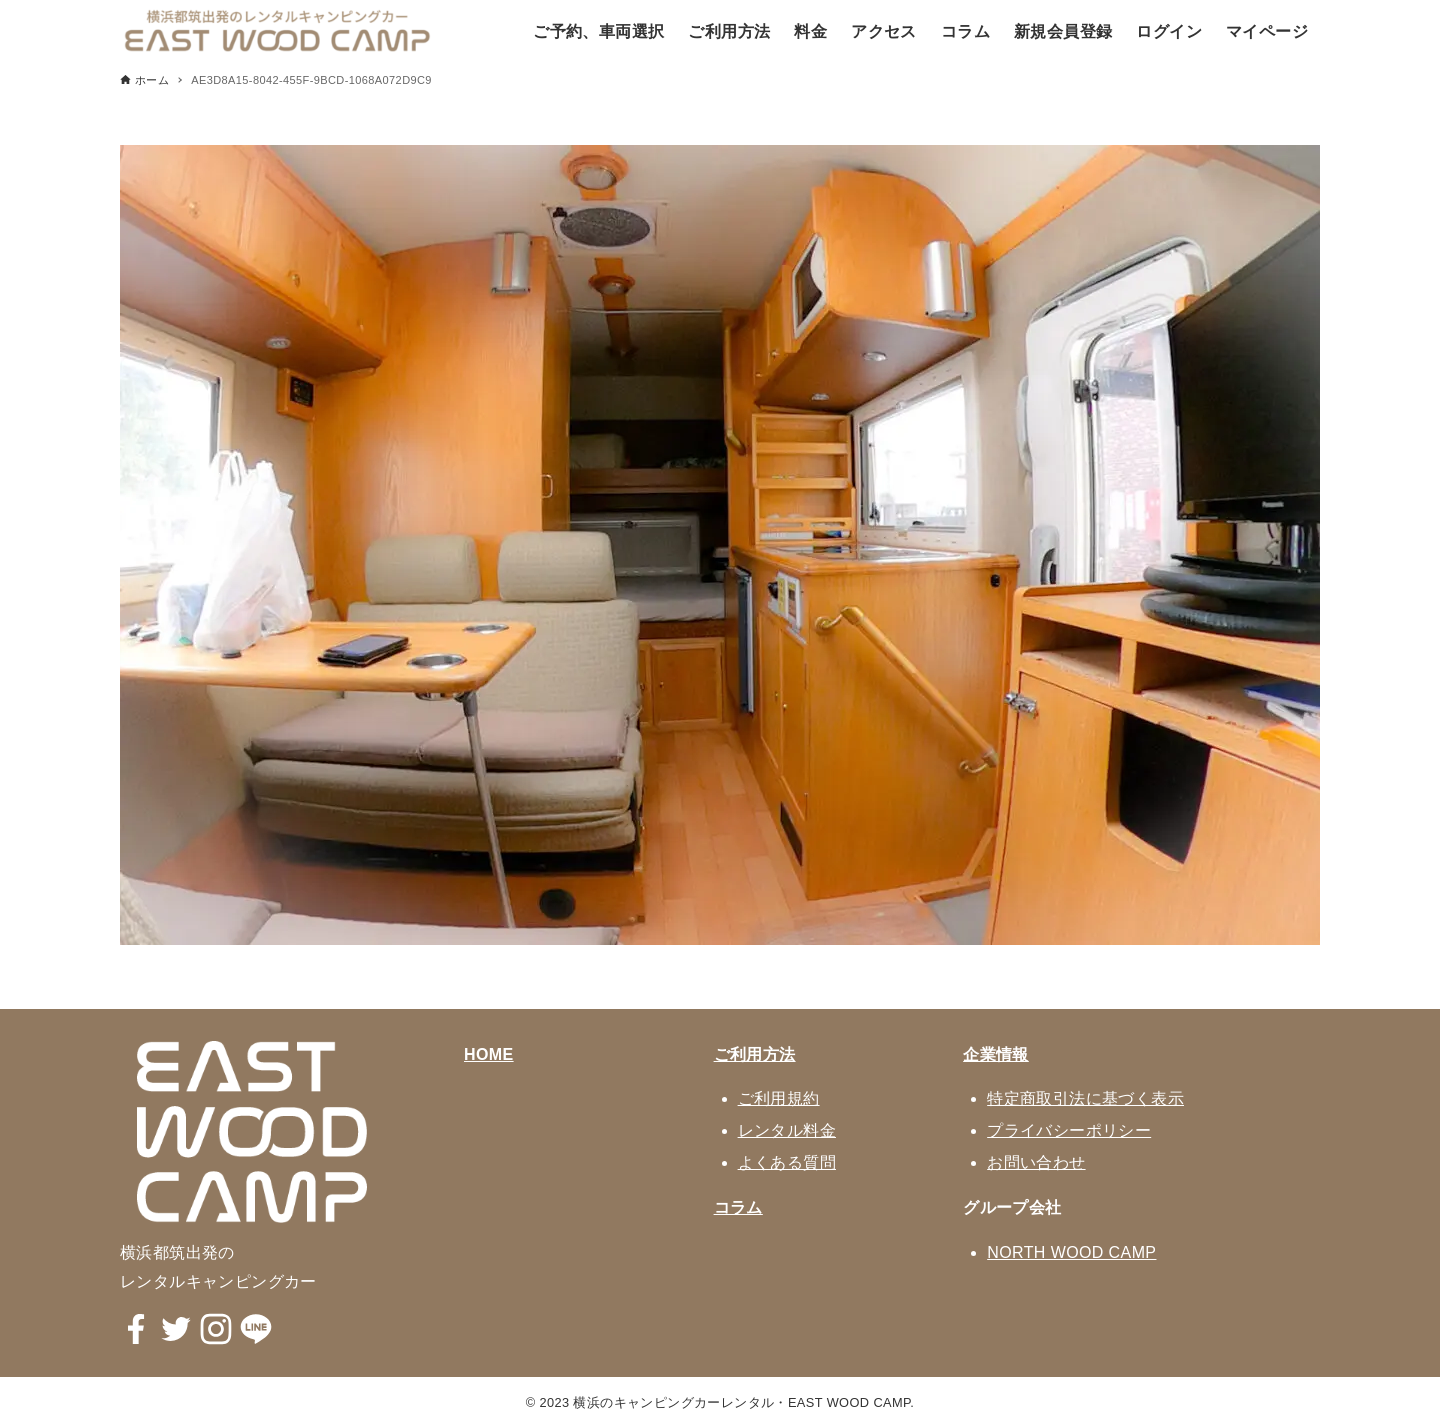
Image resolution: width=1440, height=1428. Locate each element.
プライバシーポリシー (1069, 1130)
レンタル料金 (787, 1130)
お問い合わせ (1036, 1162)
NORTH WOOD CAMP (1071, 1252)
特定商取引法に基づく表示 (1085, 1098)
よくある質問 (787, 1162)
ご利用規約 (779, 1098)
